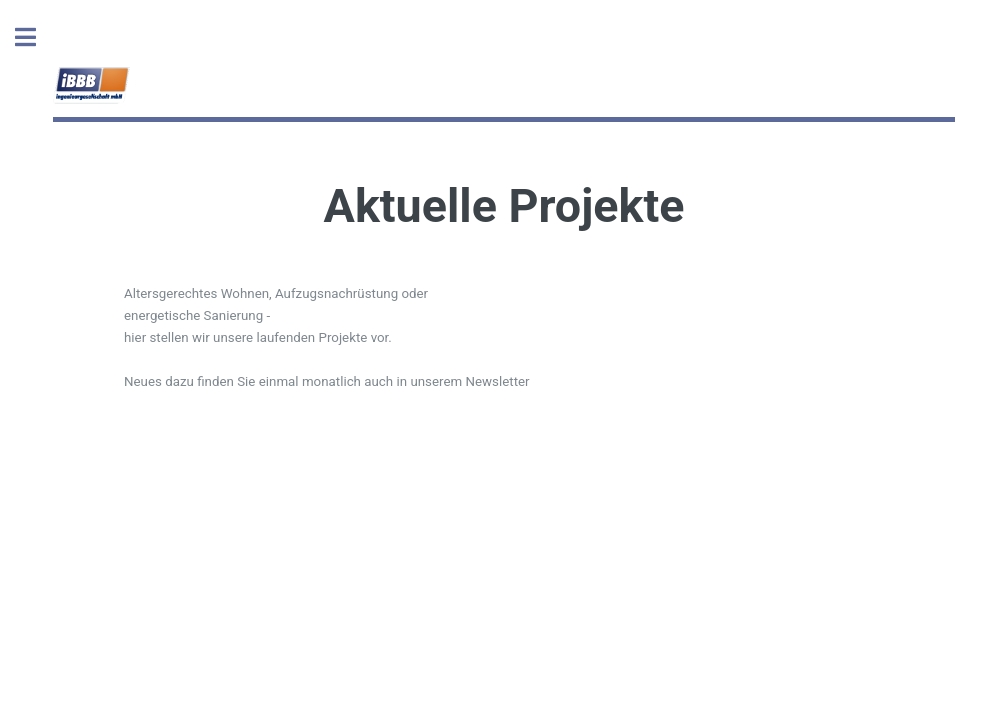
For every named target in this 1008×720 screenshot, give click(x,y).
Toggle (36, 37)
